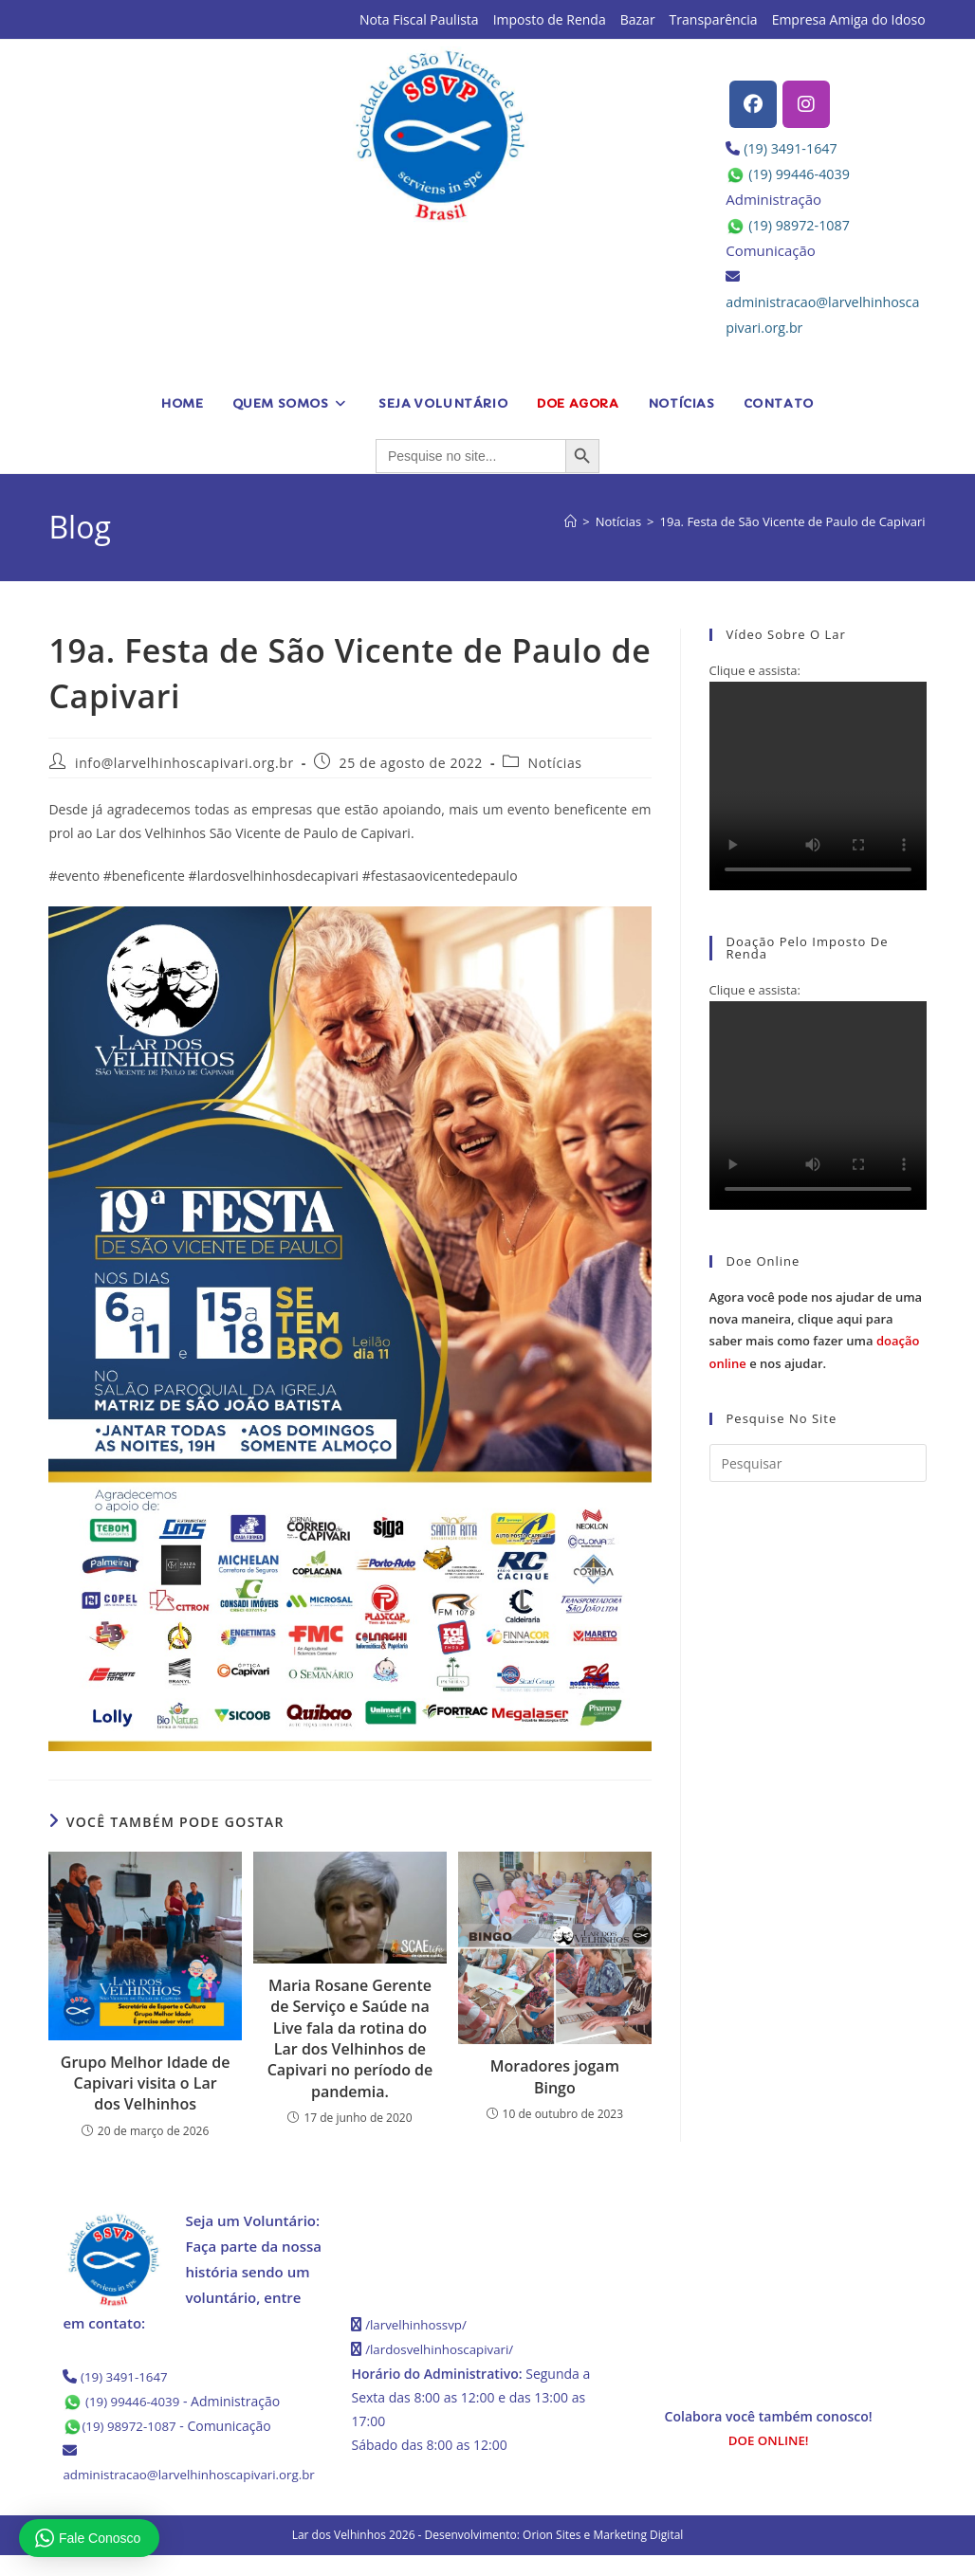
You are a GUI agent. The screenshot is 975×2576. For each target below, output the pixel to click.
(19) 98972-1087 (801, 224)
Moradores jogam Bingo (554, 2076)
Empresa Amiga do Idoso (849, 19)
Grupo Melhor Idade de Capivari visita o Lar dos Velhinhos (145, 2083)
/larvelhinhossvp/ (418, 2324)
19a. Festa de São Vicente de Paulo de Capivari (793, 521)
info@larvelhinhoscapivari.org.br (184, 763)
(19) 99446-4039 (801, 173)
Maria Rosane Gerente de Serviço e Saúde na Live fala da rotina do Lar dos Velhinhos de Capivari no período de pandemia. (350, 2038)
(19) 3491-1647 (792, 147)
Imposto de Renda (549, 19)
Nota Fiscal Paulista (419, 19)
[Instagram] (806, 104)
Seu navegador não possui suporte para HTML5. (818, 786)
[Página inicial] (570, 521)
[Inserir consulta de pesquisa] (818, 1463)
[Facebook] (753, 104)
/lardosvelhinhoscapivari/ (443, 2348)
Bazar (637, 19)
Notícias (555, 763)
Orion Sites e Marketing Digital (603, 2556)
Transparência (714, 19)
